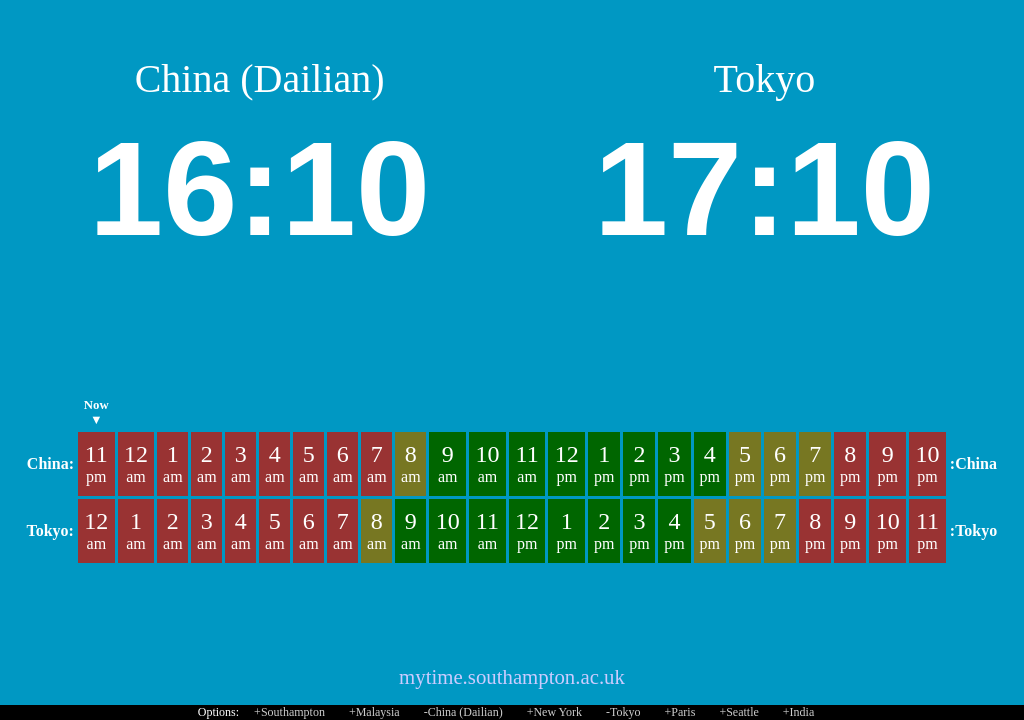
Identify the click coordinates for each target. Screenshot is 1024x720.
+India (798, 712)
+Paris (680, 712)
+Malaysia (374, 712)
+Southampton (289, 712)
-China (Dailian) (463, 712)
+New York (554, 712)
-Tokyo (623, 712)
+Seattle (738, 712)
